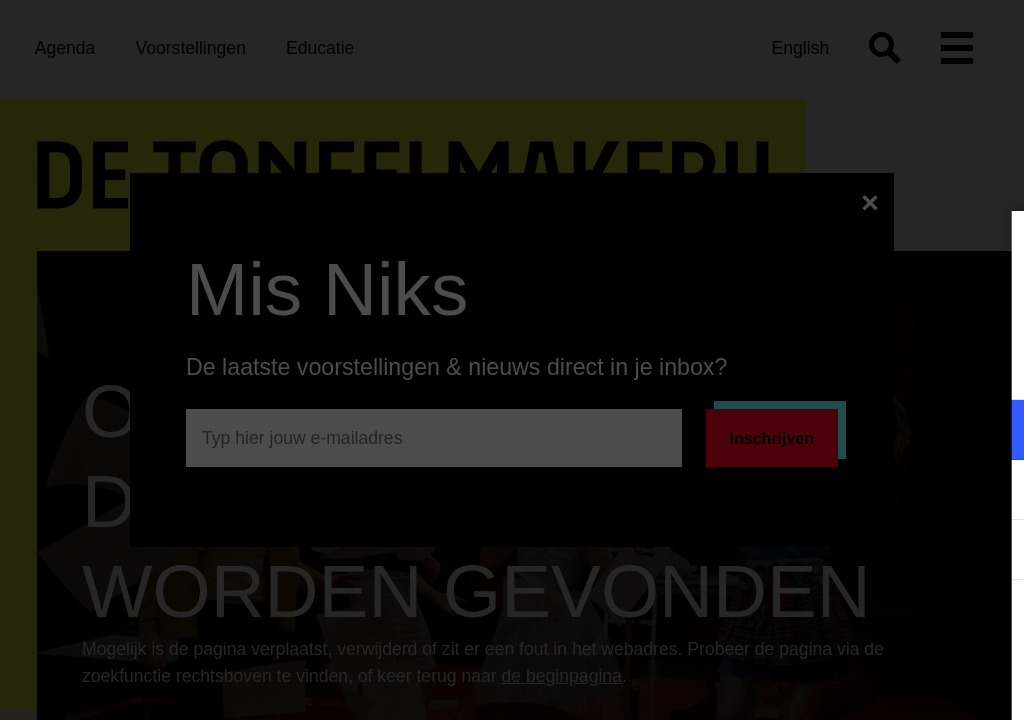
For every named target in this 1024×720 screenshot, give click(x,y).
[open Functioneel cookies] (992, 432)
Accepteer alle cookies (854, 624)
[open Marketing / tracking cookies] (992, 492)
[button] (834, 429)
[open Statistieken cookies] (992, 552)
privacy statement (774, 364)
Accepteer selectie (854, 682)
